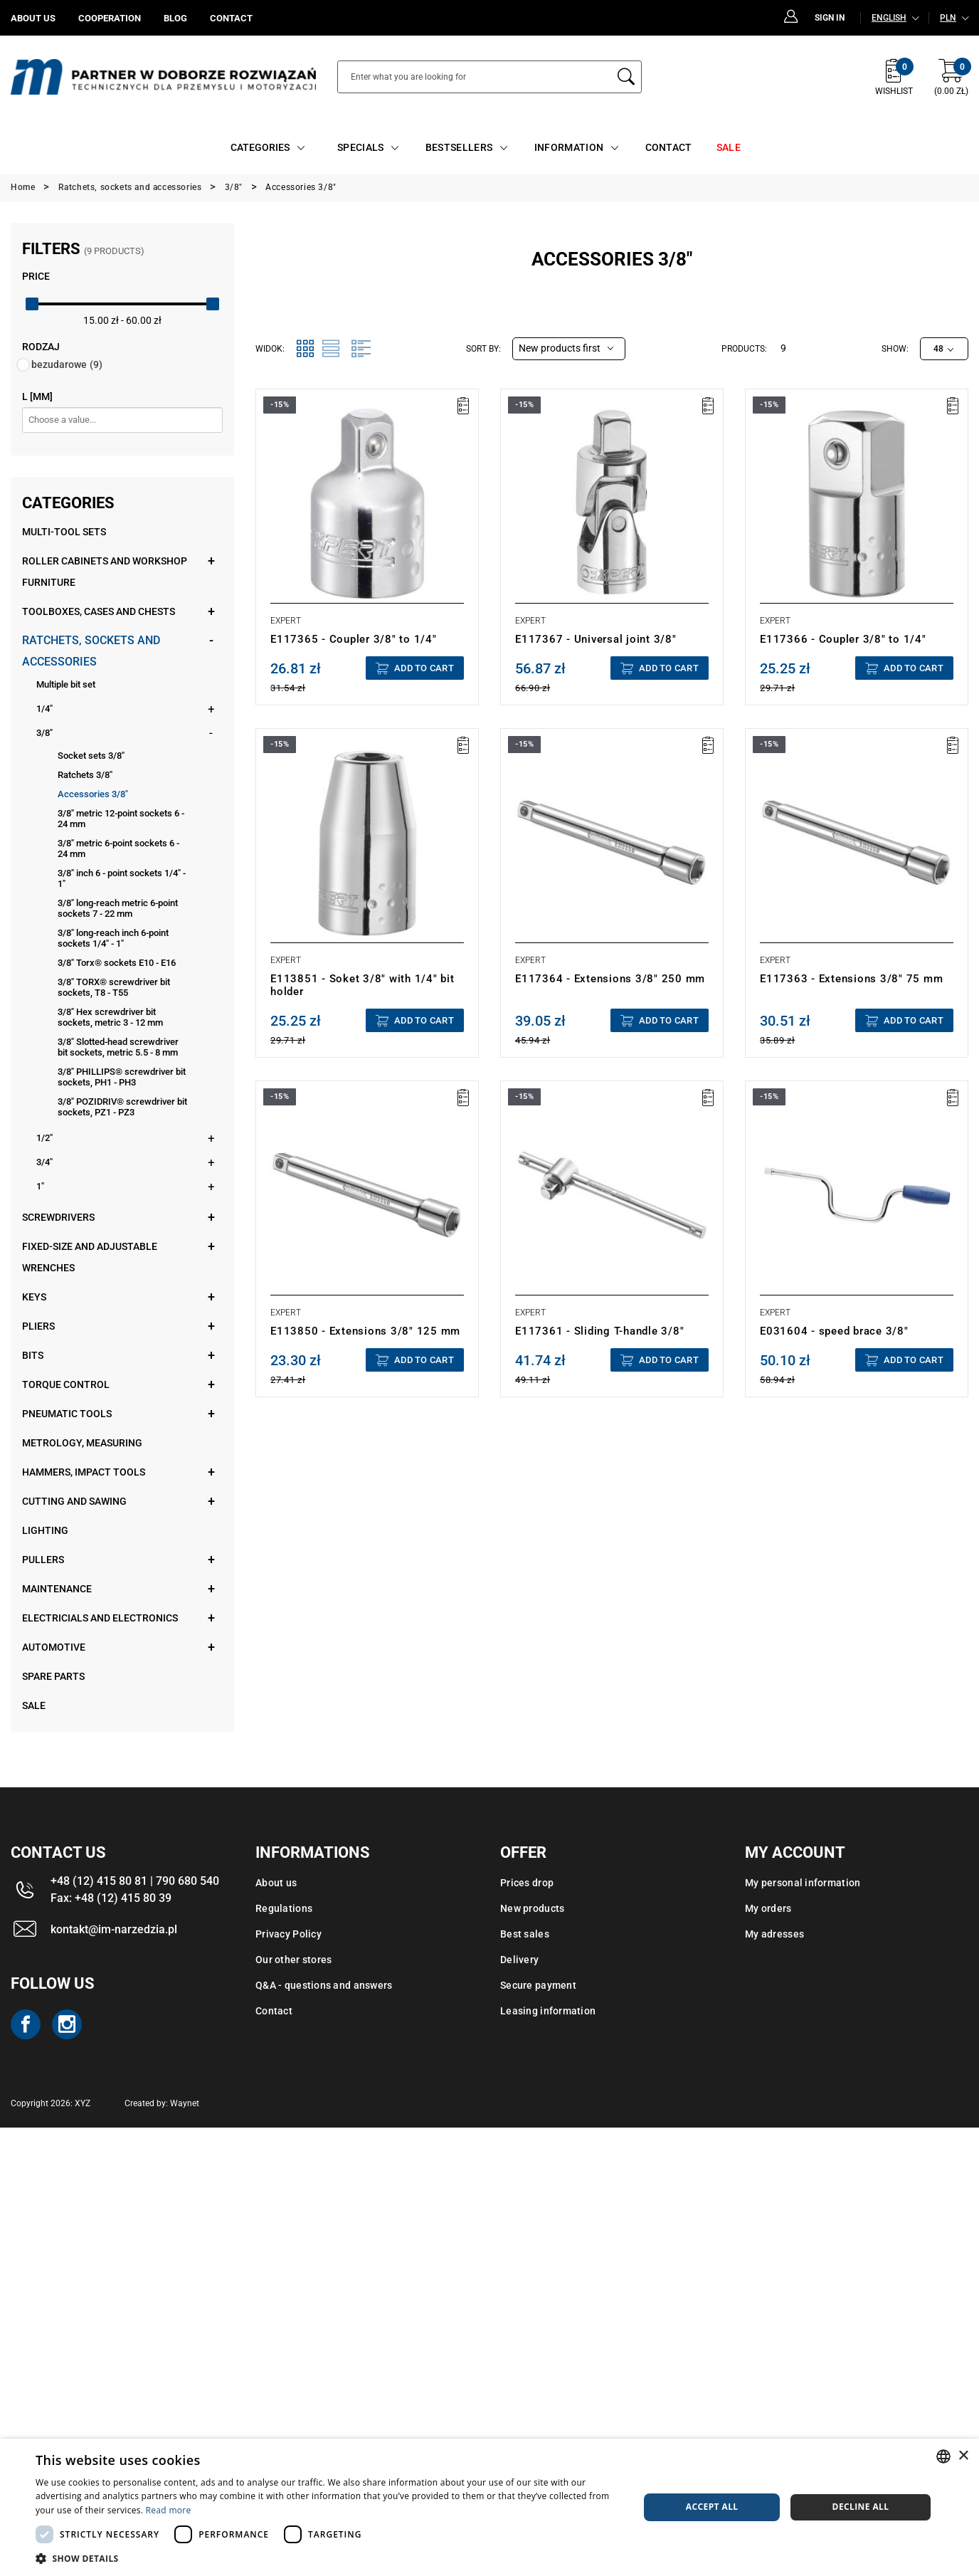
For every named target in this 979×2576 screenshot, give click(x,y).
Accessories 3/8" (93, 794)
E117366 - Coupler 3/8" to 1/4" (843, 639)
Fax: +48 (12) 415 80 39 (111, 1898)
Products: (744, 349)
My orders (768, 1908)
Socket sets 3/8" (91, 755)
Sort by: (483, 349)
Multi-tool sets (64, 531)
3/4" (44, 1162)
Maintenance (57, 1588)
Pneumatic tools (67, 1413)
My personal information (802, 1882)
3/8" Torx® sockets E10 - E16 (117, 962)
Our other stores (293, 1959)
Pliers (38, 1326)
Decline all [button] (860, 2507)
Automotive (53, 1647)
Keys (34, 1297)
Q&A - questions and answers (324, 1985)
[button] (328, 2558)
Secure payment (538, 1985)
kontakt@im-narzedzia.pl (114, 1929)
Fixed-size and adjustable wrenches (89, 1257)
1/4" (44, 708)
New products (532, 1908)
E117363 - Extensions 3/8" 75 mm (851, 978)
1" (40, 1186)
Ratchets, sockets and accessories (91, 651)
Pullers (43, 1559)
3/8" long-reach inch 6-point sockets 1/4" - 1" (113, 938)
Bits (32, 1355)
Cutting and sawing (74, 1501)
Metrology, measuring (82, 1443)
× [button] (963, 2456)
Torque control (66, 1384)
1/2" (44, 1137)
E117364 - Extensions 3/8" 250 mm (610, 978)
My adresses (774, 1934)
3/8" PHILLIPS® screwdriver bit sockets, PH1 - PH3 (122, 1077)
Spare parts (53, 1676)
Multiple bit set (65, 684)
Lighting (45, 1530)
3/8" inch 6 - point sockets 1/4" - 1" (122, 878)
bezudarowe (66, 364)
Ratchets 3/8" (85, 774)
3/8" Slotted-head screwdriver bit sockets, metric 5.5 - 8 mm (118, 1047)
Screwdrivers (58, 1217)
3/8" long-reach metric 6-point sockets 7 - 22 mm (118, 908)
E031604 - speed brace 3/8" (834, 1331)
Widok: (270, 349)
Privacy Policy (288, 1934)
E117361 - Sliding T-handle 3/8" (599, 1331)
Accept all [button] (712, 2507)
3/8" (44, 732)
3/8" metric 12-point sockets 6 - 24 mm (121, 818)
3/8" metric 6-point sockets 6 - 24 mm (118, 848)
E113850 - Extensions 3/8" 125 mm (365, 1331)
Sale (34, 1705)
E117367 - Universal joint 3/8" (596, 639)
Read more (168, 2510)
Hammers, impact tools (83, 1472)
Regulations (283, 1908)
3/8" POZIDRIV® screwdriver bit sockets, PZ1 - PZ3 (122, 1107)
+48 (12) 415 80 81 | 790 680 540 (135, 1881)
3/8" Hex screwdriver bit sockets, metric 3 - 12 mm (110, 1017)
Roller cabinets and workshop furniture (104, 571)
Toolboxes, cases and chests (98, 611)
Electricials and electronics (100, 1618)
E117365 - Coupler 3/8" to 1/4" (353, 639)
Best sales (524, 1934)
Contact (273, 2011)
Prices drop (527, 1882)
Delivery (519, 1959)
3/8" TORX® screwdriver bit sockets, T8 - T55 (114, 987)
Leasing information (548, 2011)
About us (276, 1882)
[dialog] (489, 2507)
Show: (895, 349)
